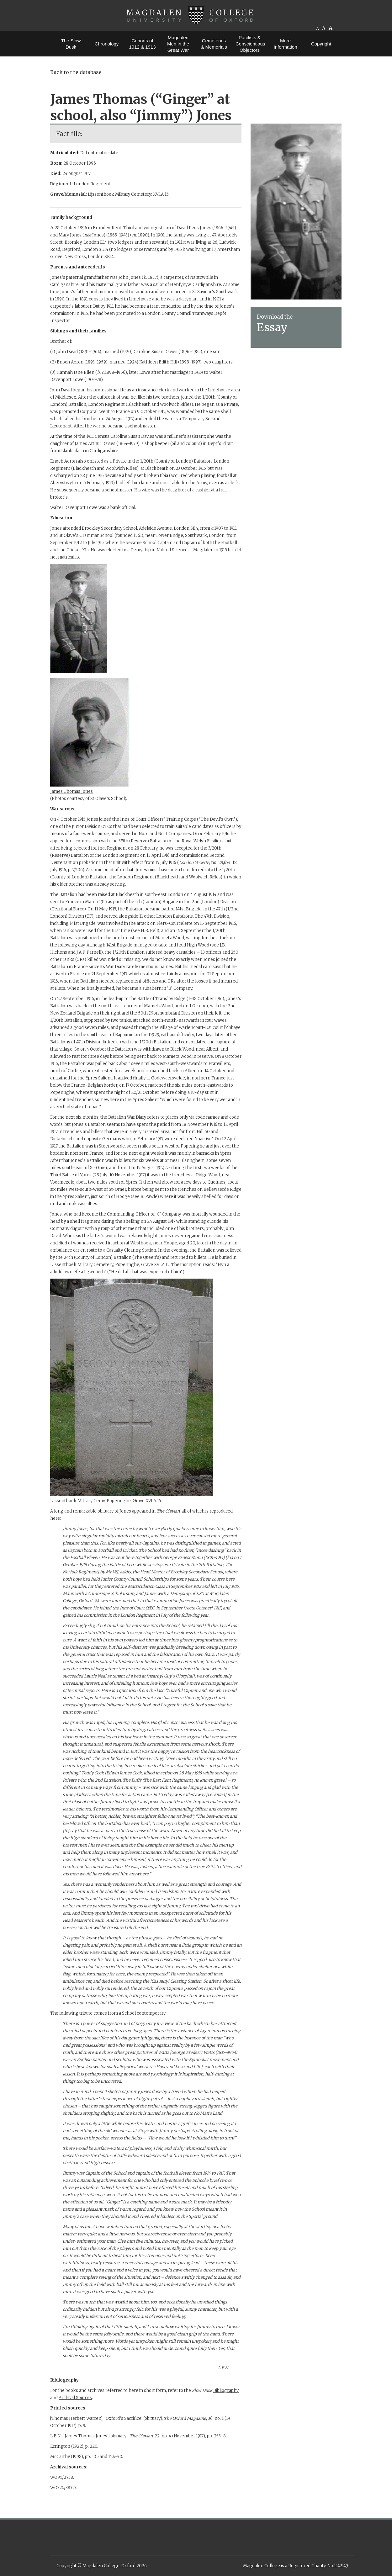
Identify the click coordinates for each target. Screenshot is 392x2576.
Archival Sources (75, 2397)
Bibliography (226, 2390)
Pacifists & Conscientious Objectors (250, 44)
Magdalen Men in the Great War (178, 44)
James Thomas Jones (71, 791)
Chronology (107, 43)
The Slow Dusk (71, 44)
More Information (285, 44)
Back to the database (76, 72)
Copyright (321, 43)
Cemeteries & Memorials (214, 44)
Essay (272, 327)
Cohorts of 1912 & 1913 (142, 44)
